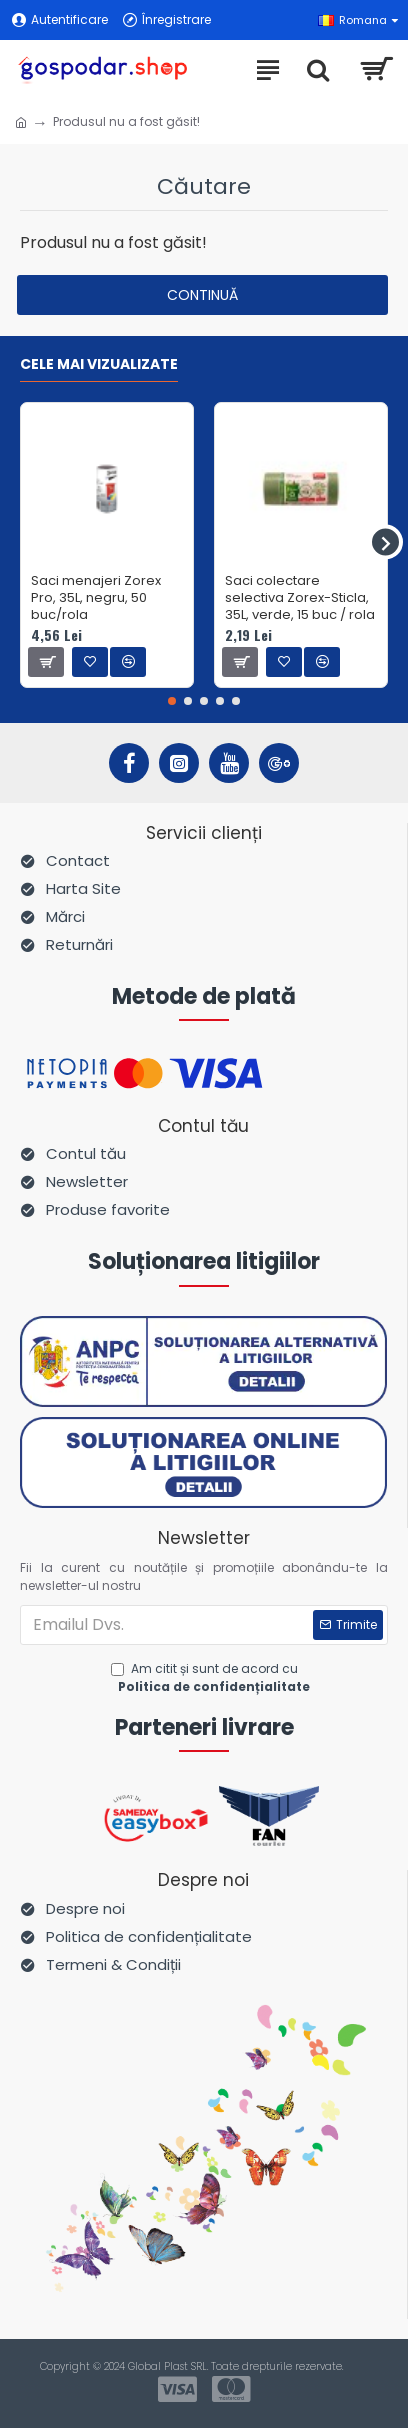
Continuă (202, 295)
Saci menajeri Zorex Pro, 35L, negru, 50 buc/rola (96, 598)
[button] (385, 542)
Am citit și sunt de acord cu (212, 1678)
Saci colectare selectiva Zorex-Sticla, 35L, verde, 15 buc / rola (300, 598)
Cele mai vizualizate (99, 365)
